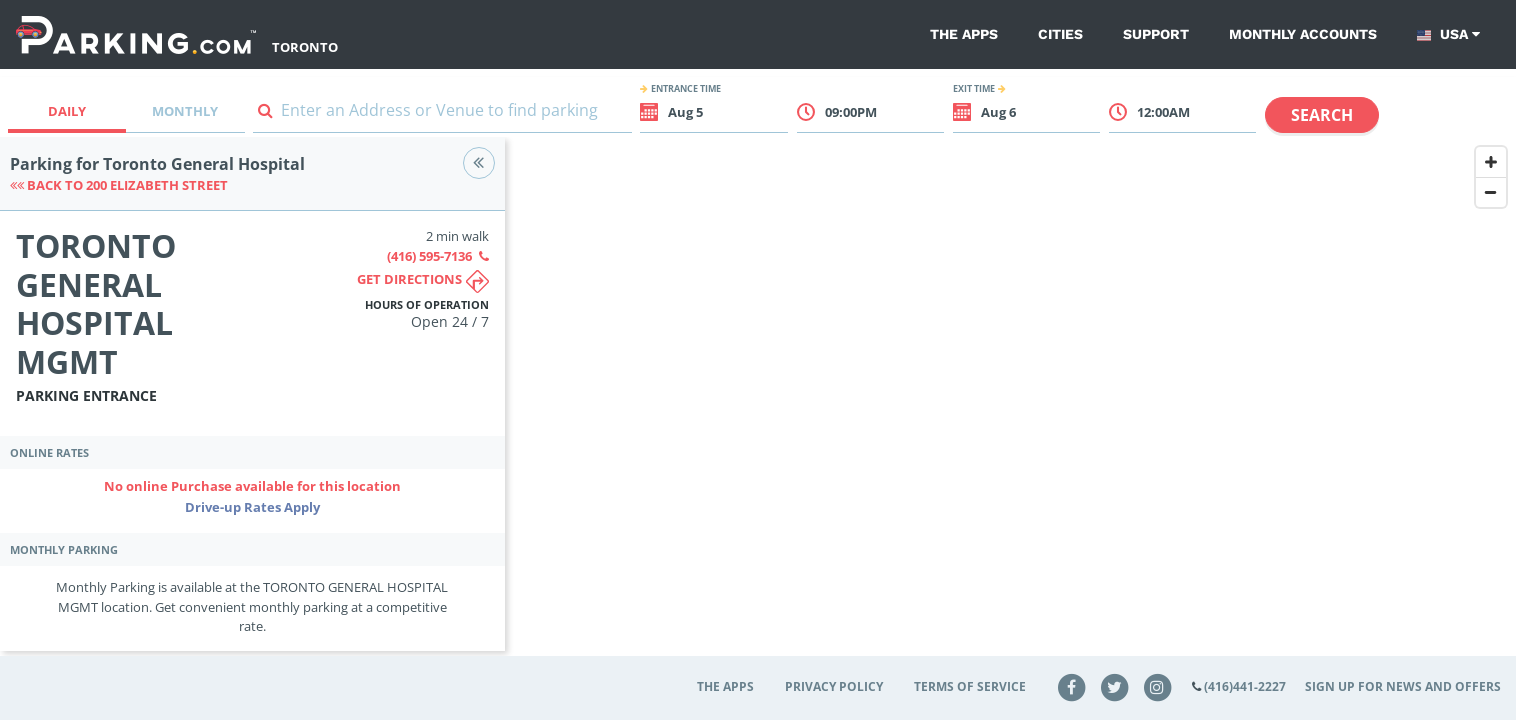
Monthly (185, 111)
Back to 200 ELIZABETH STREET (119, 185)
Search (1322, 115)
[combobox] (442, 114)
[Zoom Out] (1491, 192)
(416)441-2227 (1245, 686)
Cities (1060, 34)
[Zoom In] (1491, 162)
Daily (67, 111)
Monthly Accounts (1303, 34)
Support (1156, 34)
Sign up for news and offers (1403, 686)
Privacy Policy (834, 686)
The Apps (964, 34)
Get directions (423, 281)
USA (1448, 34)
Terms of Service (970, 686)
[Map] (1010, 407)
